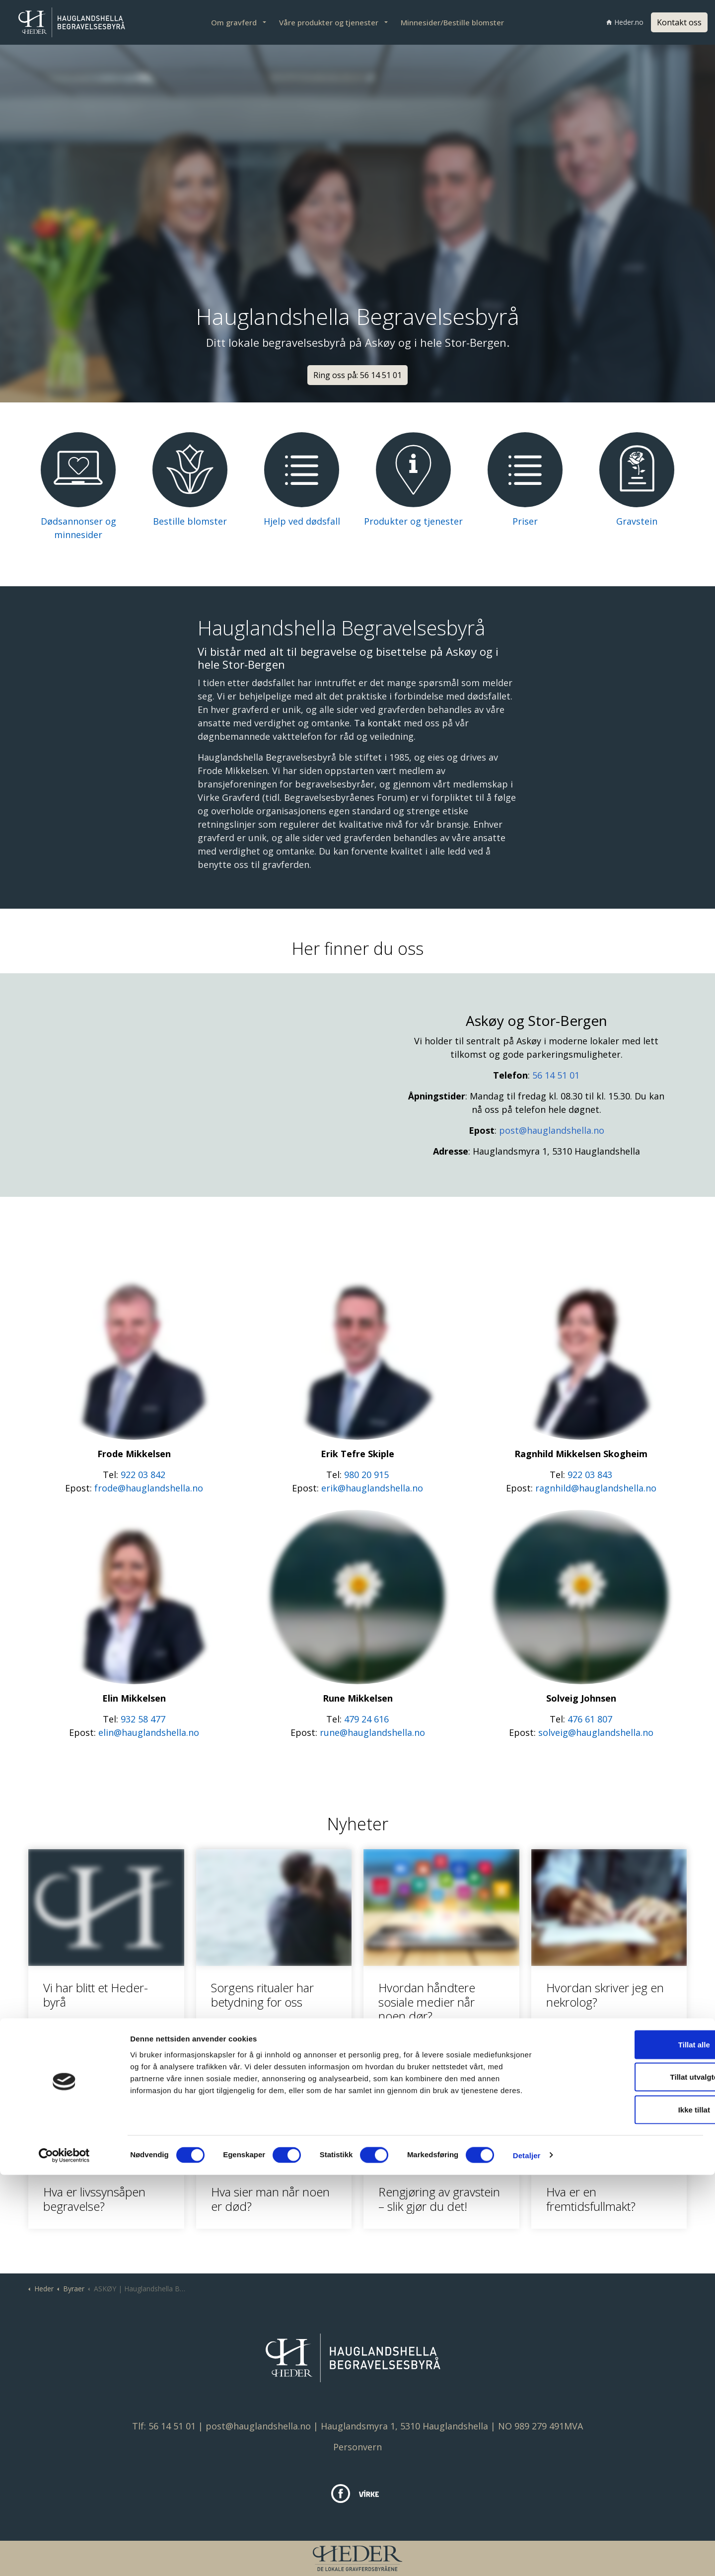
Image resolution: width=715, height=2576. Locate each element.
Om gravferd (234, 22)
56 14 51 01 (555, 1075)
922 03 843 (590, 1475)
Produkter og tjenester (413, 521)
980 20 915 (366, 1475)
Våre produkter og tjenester (328, 22)
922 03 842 (143, 1475)
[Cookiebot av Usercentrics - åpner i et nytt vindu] (64, 2556)
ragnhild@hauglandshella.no (595, 1488)
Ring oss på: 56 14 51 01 (357, 375)
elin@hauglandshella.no (148, 1732)
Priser (525, 521)
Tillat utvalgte (632, 2478)
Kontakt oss (679, 22)
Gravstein (636, 521)
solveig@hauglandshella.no (595, 1732)
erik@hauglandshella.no (372, 1488)
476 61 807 (590, 1719)
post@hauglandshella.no (551, 1130)
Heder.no (625, 22)
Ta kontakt (377, 723)
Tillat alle (632, 2445)
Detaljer (527, 2556)
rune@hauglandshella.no (372, 1732)
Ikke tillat (632, 2510)
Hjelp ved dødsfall (302, 521)
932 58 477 (143, 1719)
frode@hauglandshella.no (148, 1488)
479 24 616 (366, 1719)
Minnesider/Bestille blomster (452, 22)
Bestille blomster (190, 521)
